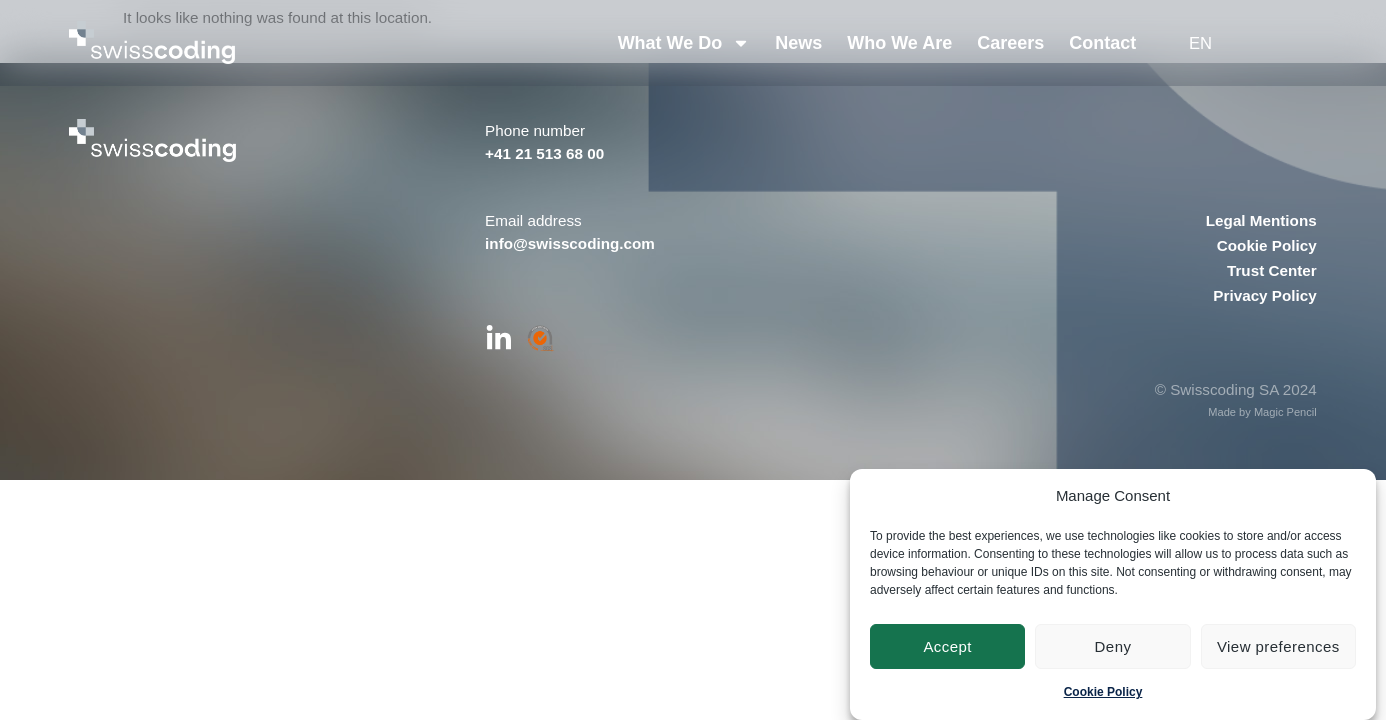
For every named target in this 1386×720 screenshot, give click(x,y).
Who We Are (900, 43)
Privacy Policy (1264, 295)
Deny (1113, 646)
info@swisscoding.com (570, 243)
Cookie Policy (1103, 692)
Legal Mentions (1261, 220)
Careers (1011, 43)
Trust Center (1272, 270)
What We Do (684, 43)
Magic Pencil (1285, 412)
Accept (947, 646)
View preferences (1278, 646)
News (799, 43)
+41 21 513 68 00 (544, 153)
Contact (1103, 43)
